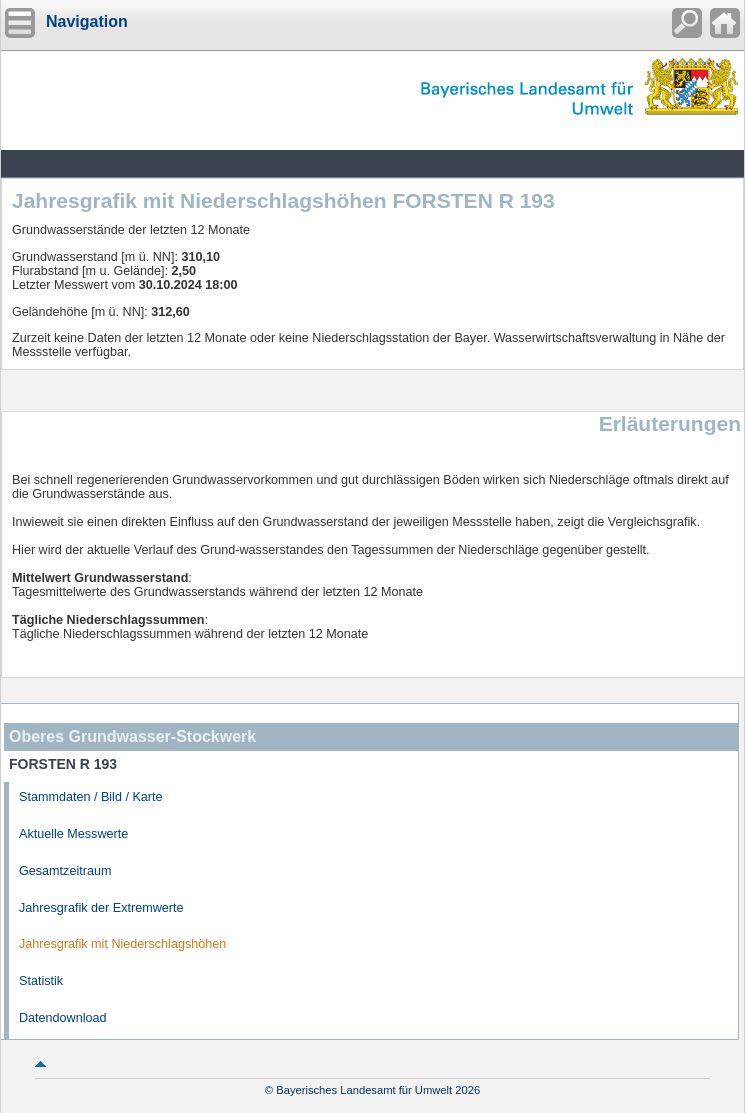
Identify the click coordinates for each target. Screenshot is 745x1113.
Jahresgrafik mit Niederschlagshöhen (122, 944)
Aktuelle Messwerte (73, 834)
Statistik (41, 981)
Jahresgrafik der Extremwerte (101, 908)
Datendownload (63, 1018)
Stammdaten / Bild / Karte (91, 797)
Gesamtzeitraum (65, 871)
